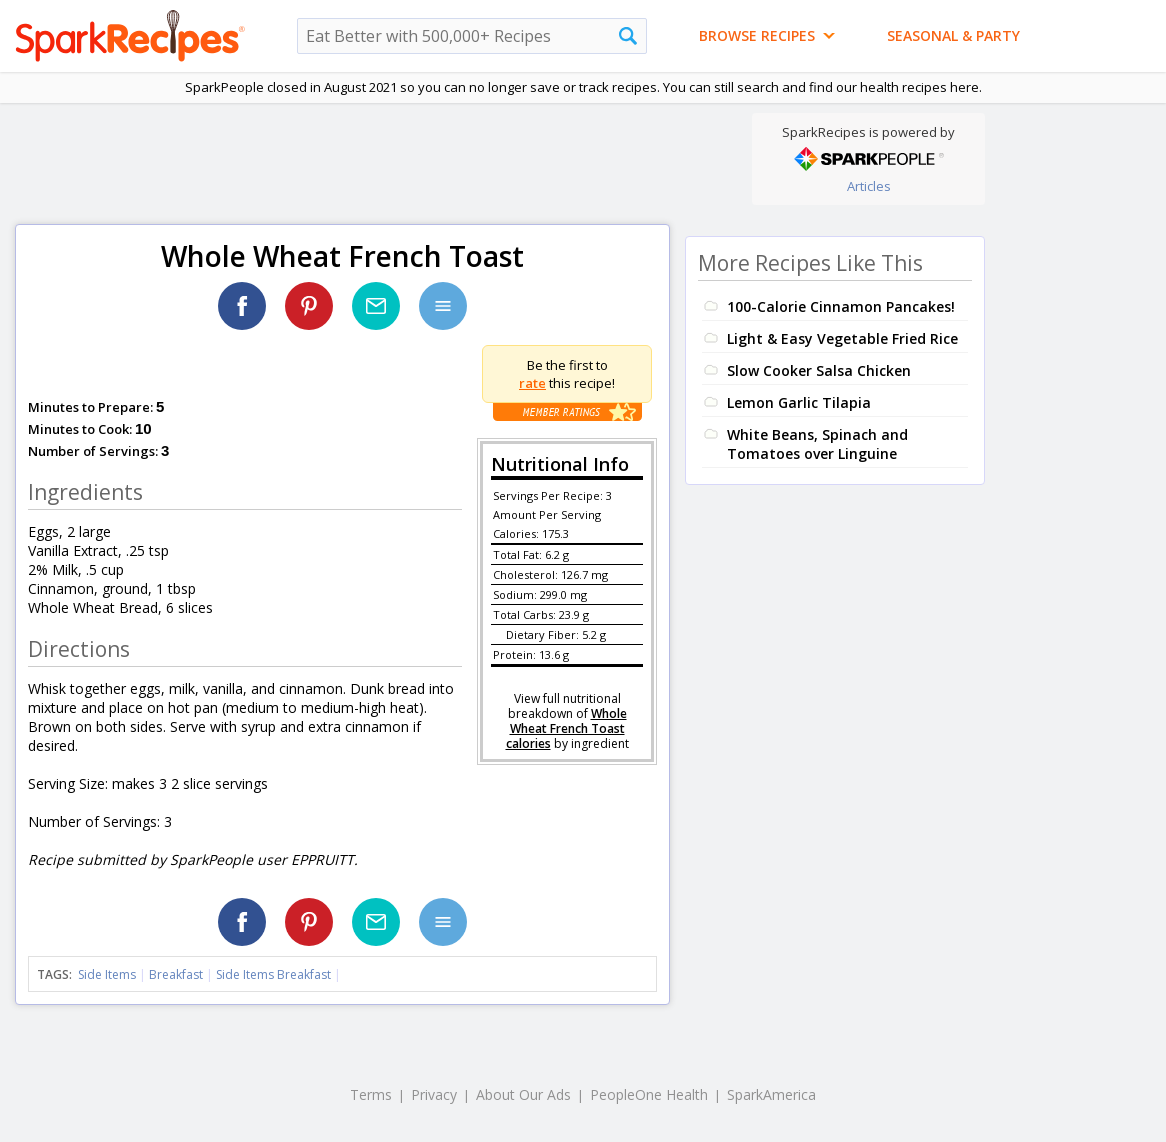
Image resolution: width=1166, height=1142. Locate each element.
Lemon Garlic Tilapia (799, 402)
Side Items (107, 974)
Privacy (434, 1094)
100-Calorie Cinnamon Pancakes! (841, 306)
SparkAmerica (771, 1094)
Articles (869, 186)
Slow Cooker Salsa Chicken (819, 370)
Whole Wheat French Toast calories (566, 728)
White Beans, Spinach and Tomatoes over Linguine (817, 444)
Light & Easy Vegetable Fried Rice (842, 338)
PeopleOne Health (649, 1094)
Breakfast (176, 974)
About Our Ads (523, 1094)
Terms (371, 1094)
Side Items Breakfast (273, 974)
